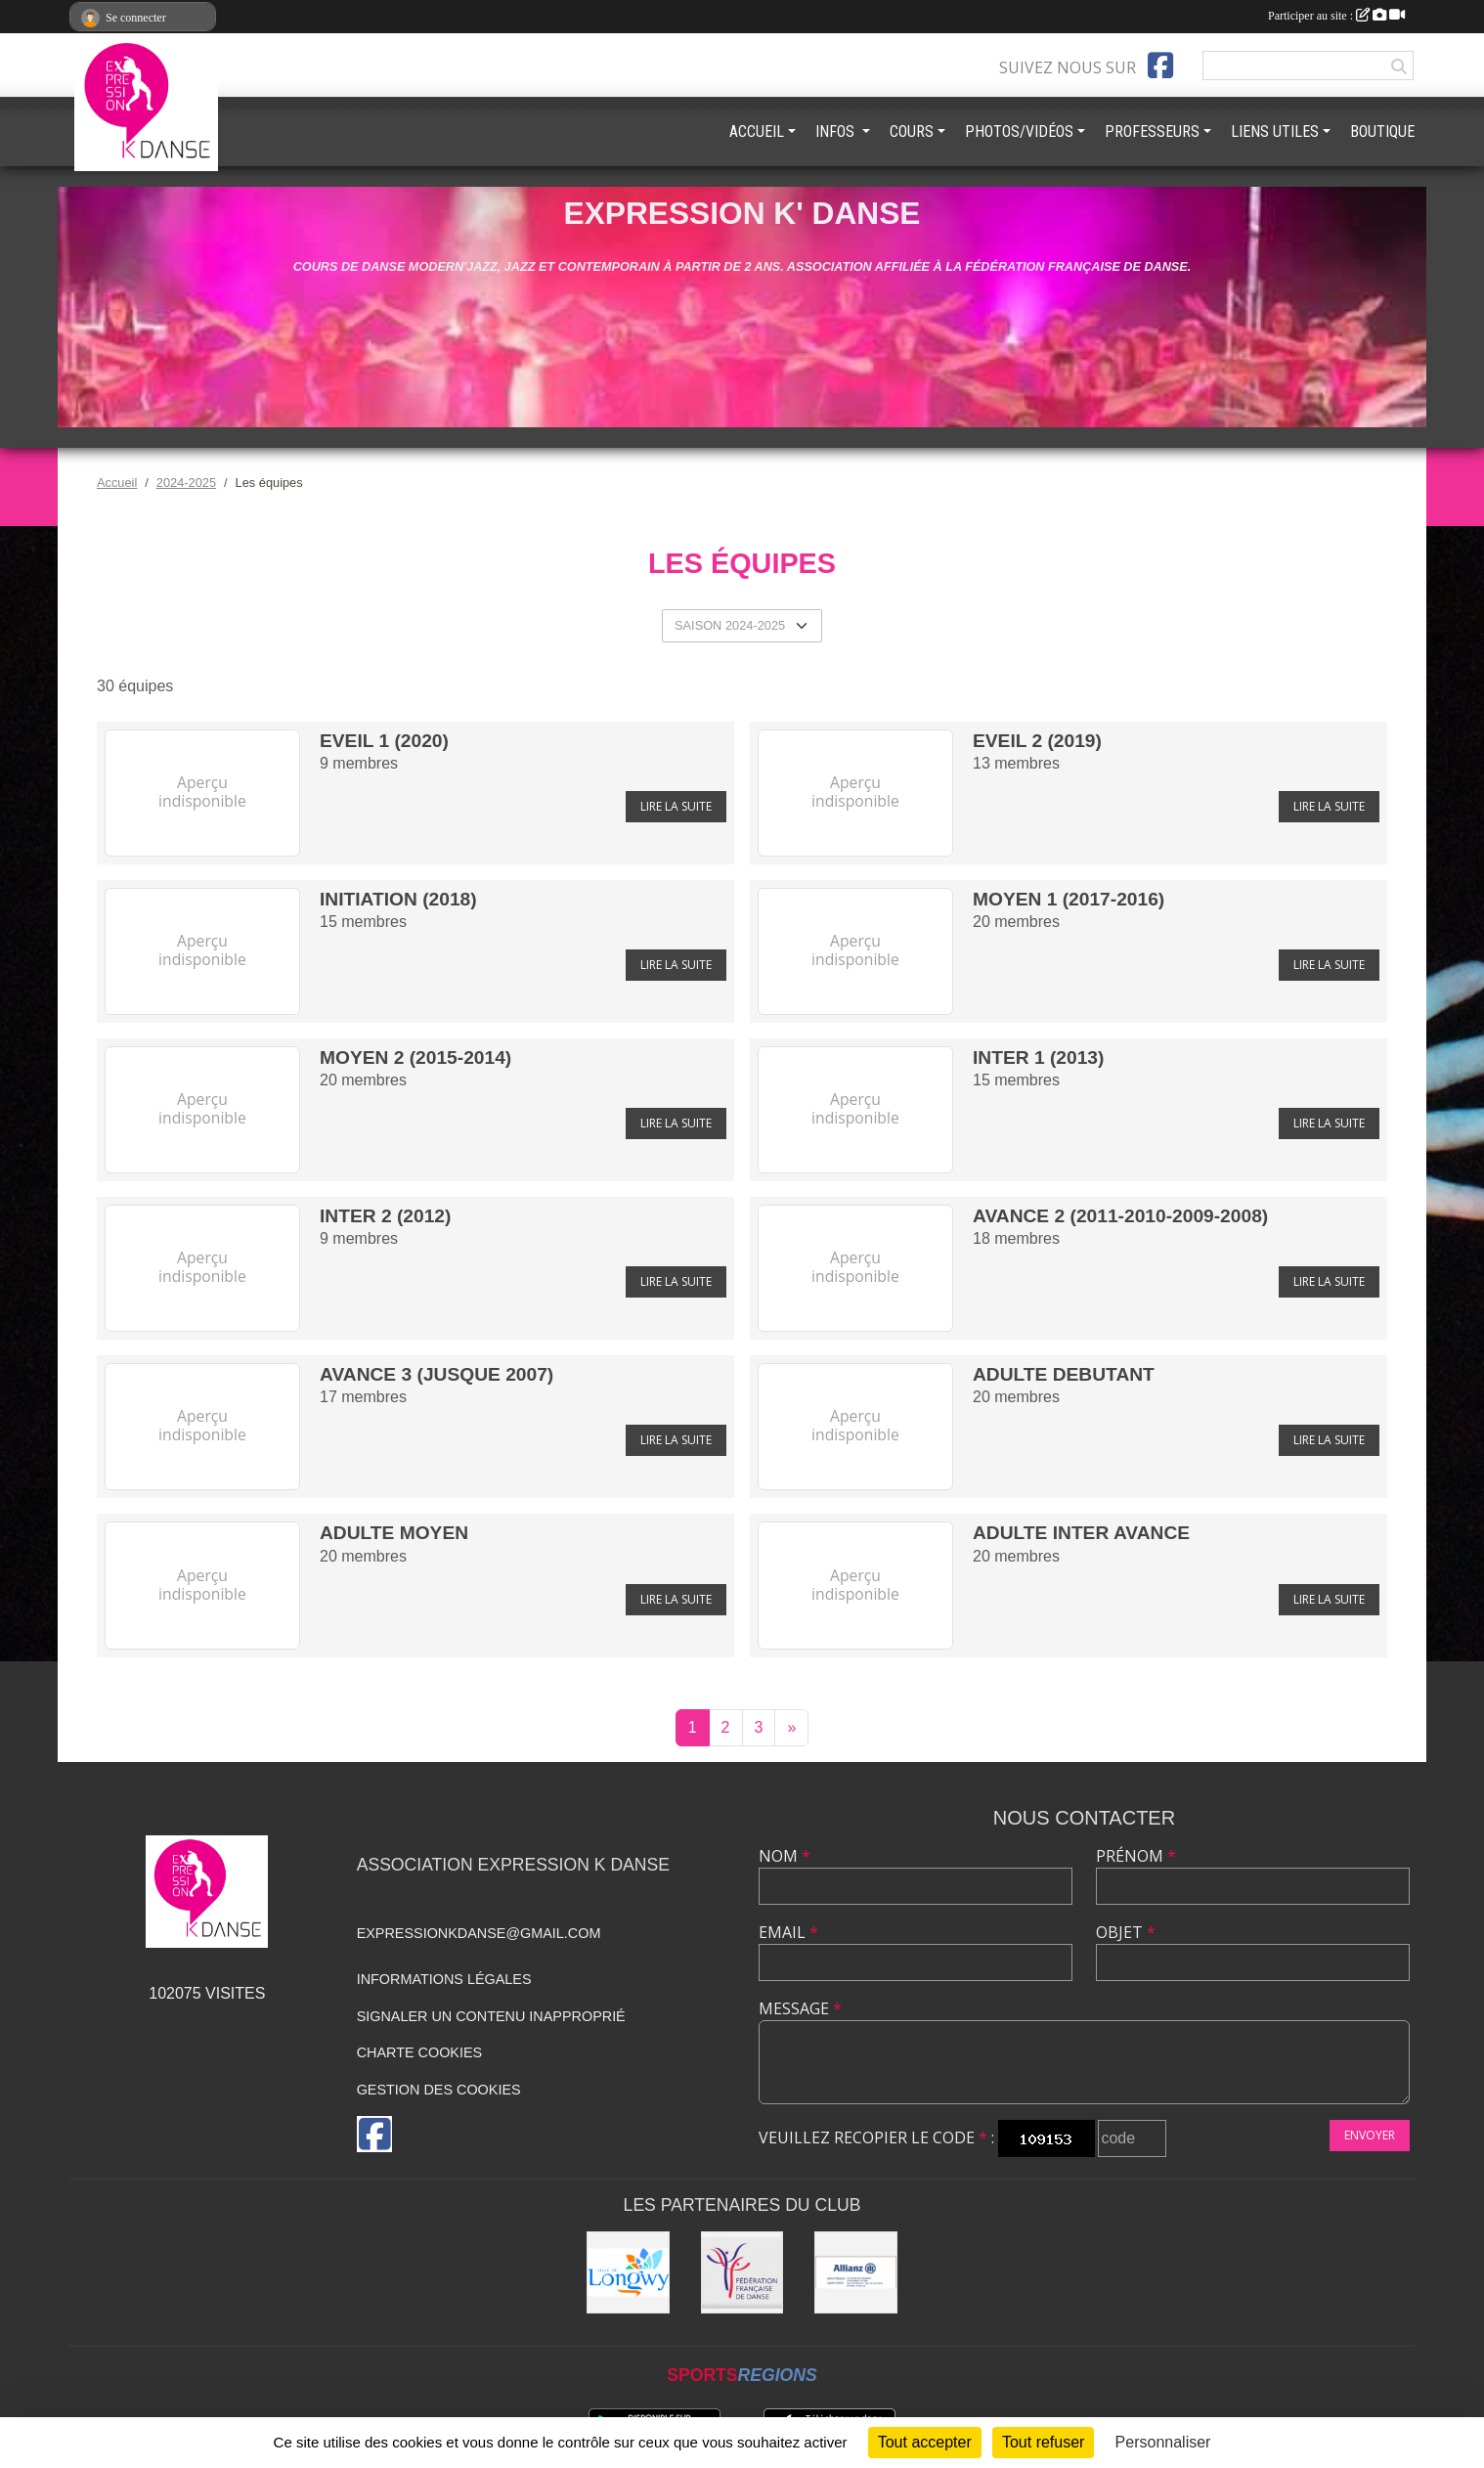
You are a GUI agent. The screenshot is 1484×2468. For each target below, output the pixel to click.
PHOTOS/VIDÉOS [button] (1019, 131)
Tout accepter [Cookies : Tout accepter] (925, 2442)
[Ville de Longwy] (628, 2272)
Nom (784, 1856)
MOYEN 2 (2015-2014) (415, 1057)
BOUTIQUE (1382, 131)
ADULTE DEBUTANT (1064, 1374)
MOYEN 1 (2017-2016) (1068, 899)
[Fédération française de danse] (742, 2272)
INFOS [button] (836, 131)
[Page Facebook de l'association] (1160, 65)
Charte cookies (419, 2052)
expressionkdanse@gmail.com (479, 1933)
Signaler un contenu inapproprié (491, 2016)
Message (800, 2008)
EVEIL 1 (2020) (384, 740)
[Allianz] (855, 2272)
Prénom (1136, 1856)
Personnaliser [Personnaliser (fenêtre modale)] (1163, 2442)
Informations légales (444, 1979)
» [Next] (791, 1727)
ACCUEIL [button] (756, 131)
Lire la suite (676, 806)
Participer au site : (1336, 15)
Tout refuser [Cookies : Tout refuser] (1043, 2442)
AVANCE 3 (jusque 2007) (436, 1374)
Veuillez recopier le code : (876, 2137)
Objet (1126, 1932)
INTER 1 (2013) (1038, 1057)
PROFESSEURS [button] (1152, 131)
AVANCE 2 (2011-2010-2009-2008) (1120, 1216)
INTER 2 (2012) (385, 1216)
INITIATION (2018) (398, 899)
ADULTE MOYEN (394, 1532)
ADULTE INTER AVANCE (1081, 1532)
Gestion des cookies (439, 2089)
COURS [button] (912, 131)
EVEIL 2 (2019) (1037, 740)
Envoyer (1369, 2135)
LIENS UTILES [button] (1275, 131)
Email (788, 1932)
